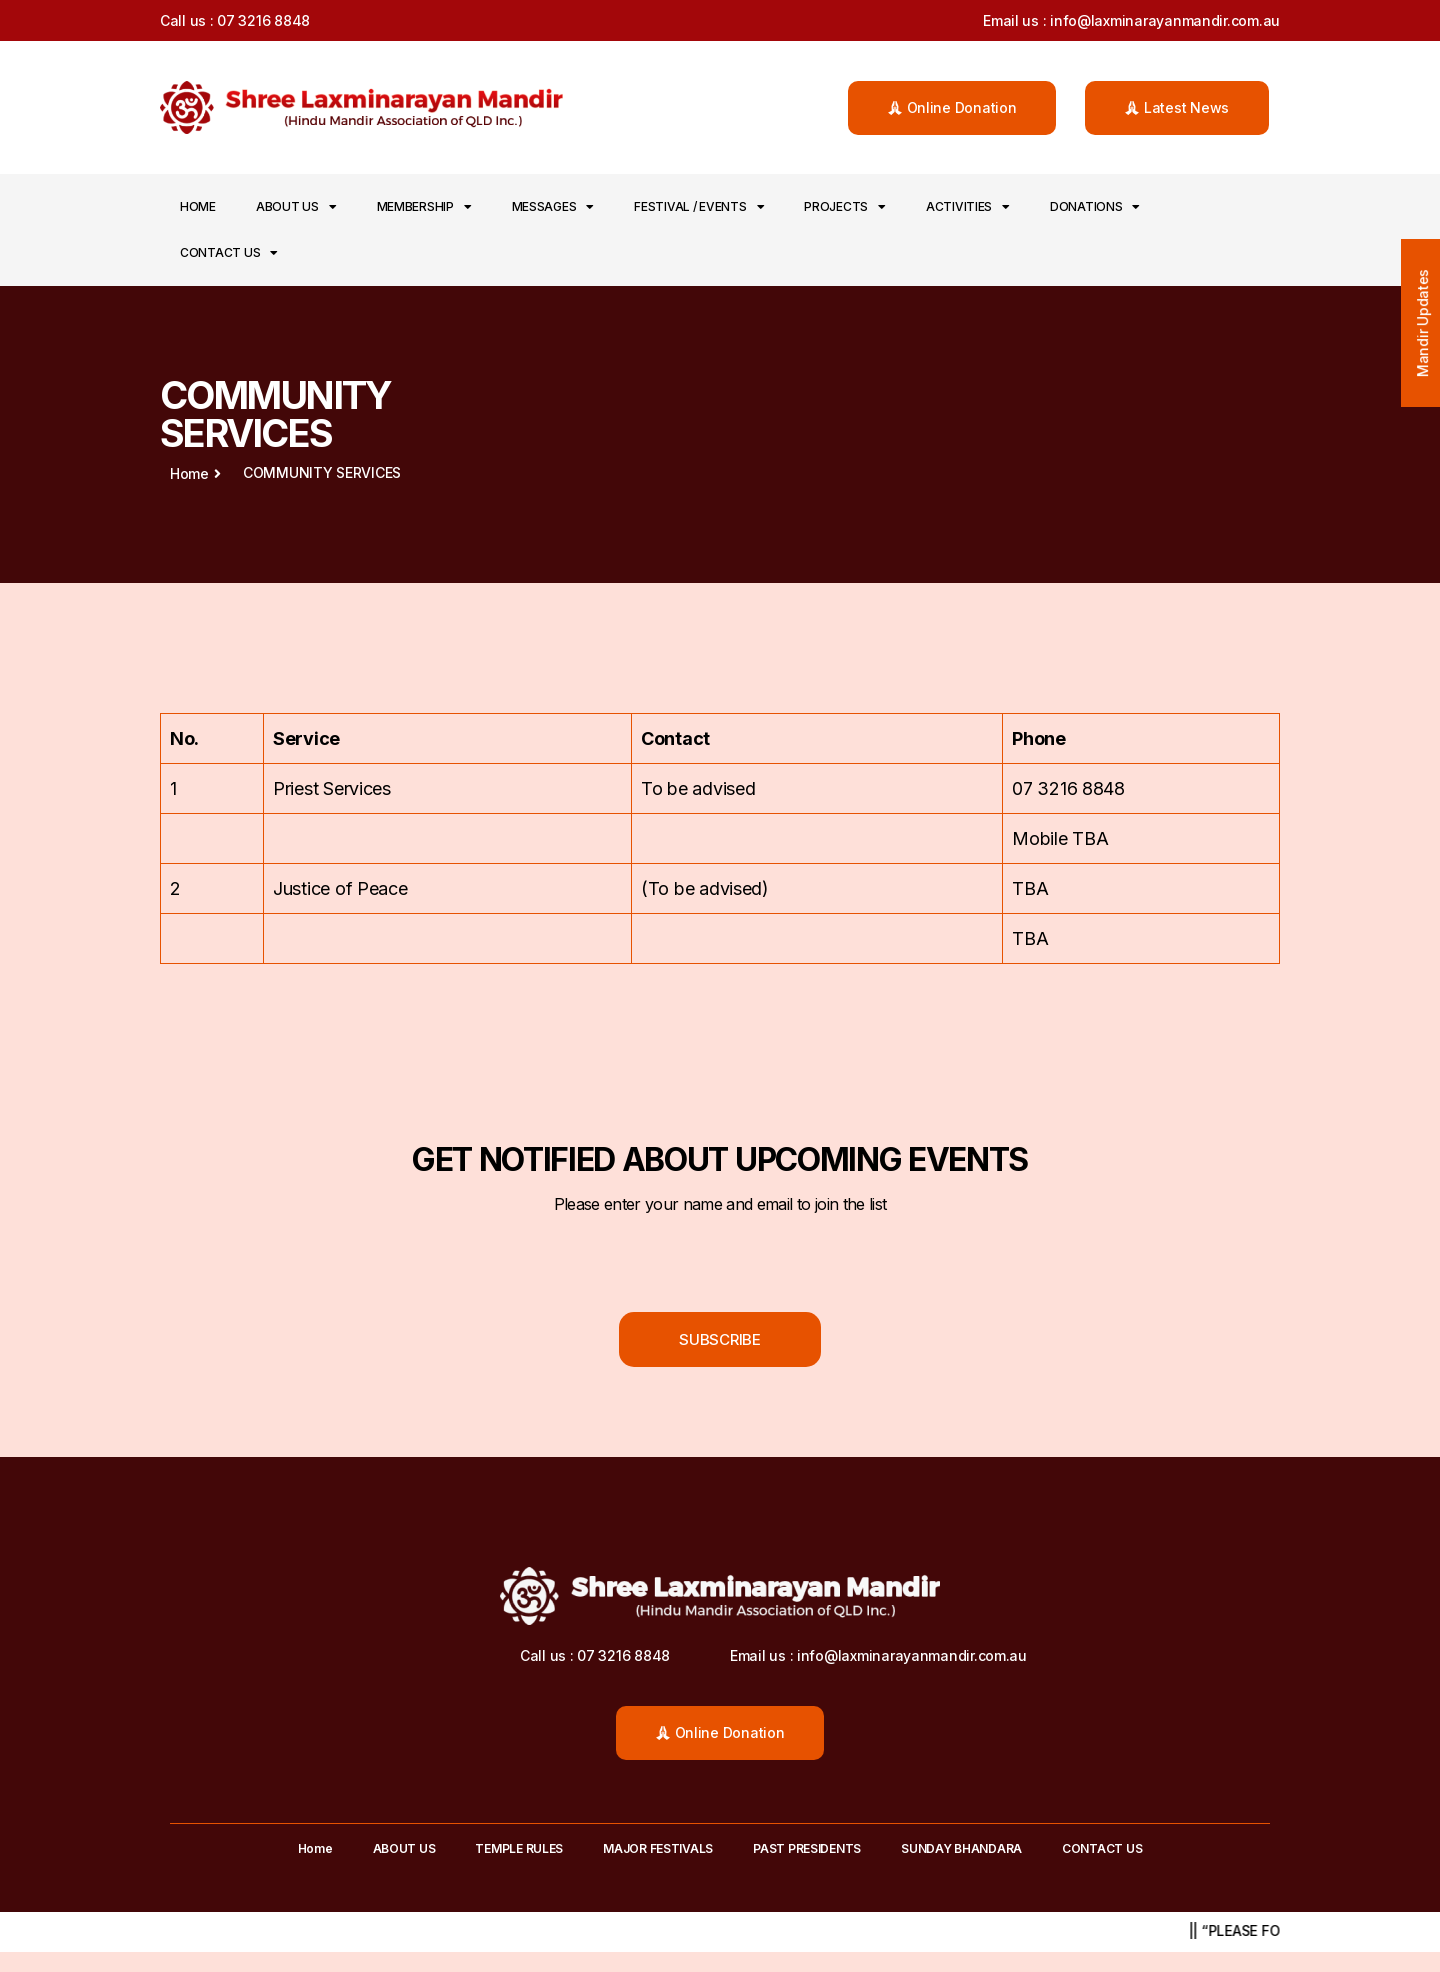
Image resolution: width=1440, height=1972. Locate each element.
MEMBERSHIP (424, 207)
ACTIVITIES (968, 207)
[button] (952, 108)
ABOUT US (296, 207)
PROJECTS (845, 207)
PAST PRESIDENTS (807, 1848)
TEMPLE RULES (519, 1848)
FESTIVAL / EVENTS (699, 207)
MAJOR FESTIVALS (658, 1848)
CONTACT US (229, 253)
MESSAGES (553, 207)
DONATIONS (1095, 207)
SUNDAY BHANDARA (961, 1848)
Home (198, 206)
